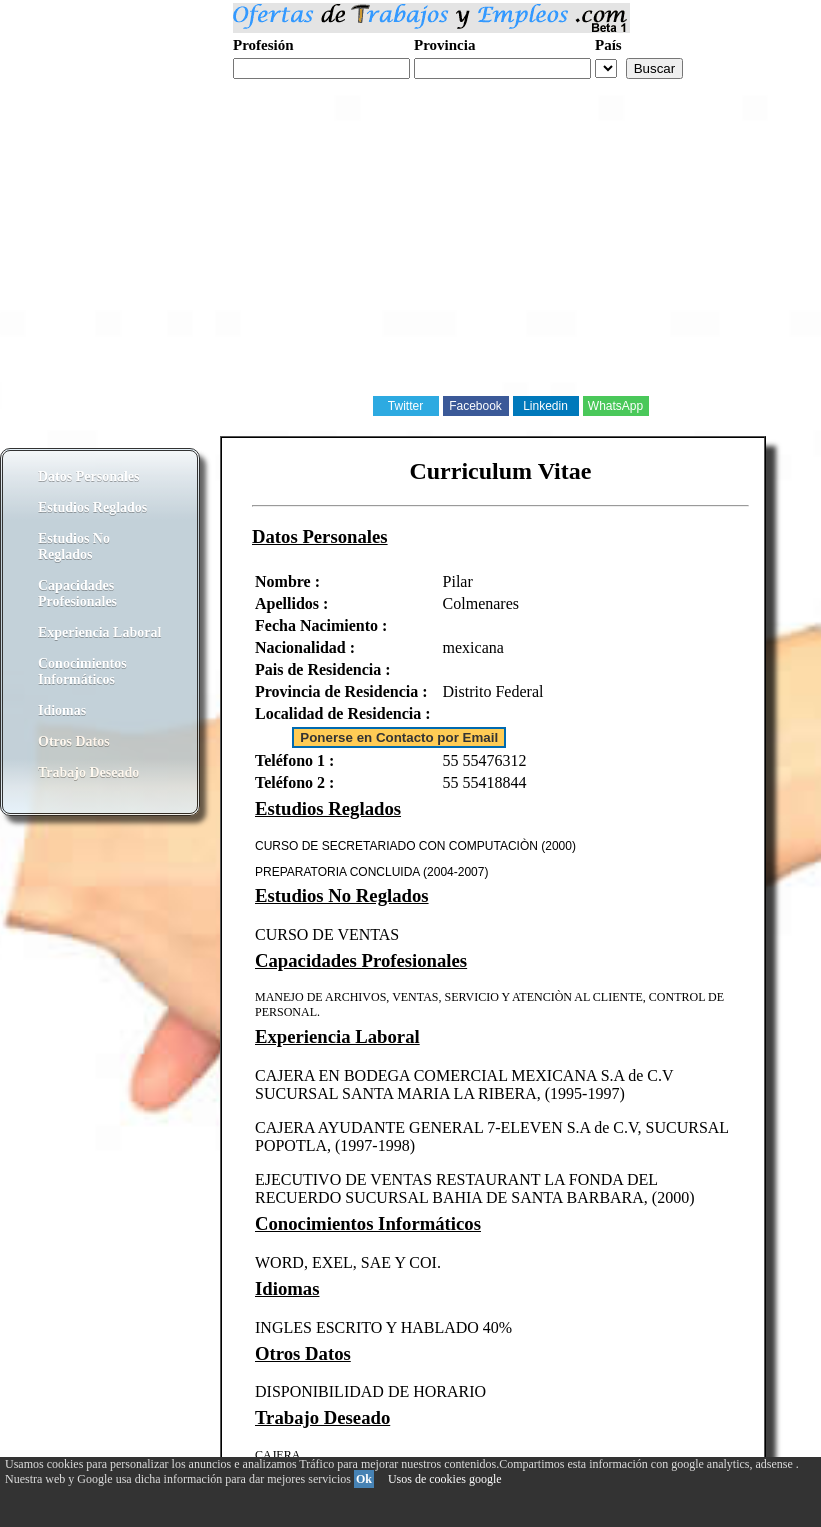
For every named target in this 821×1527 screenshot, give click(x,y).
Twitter (405, 406)
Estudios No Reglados (74, 546)
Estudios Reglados (92, 507)
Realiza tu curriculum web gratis (328, 89)
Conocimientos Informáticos (82, 671)
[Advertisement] (410, 254)
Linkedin (545, 406)
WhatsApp (615, 406)
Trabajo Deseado (88, 772)
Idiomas (62, 710)
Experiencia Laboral (99, 632)
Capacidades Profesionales (77, 593)
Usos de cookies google (445, 1479)
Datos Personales (89, 476)
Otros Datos (74, 741)
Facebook (475, 406)
